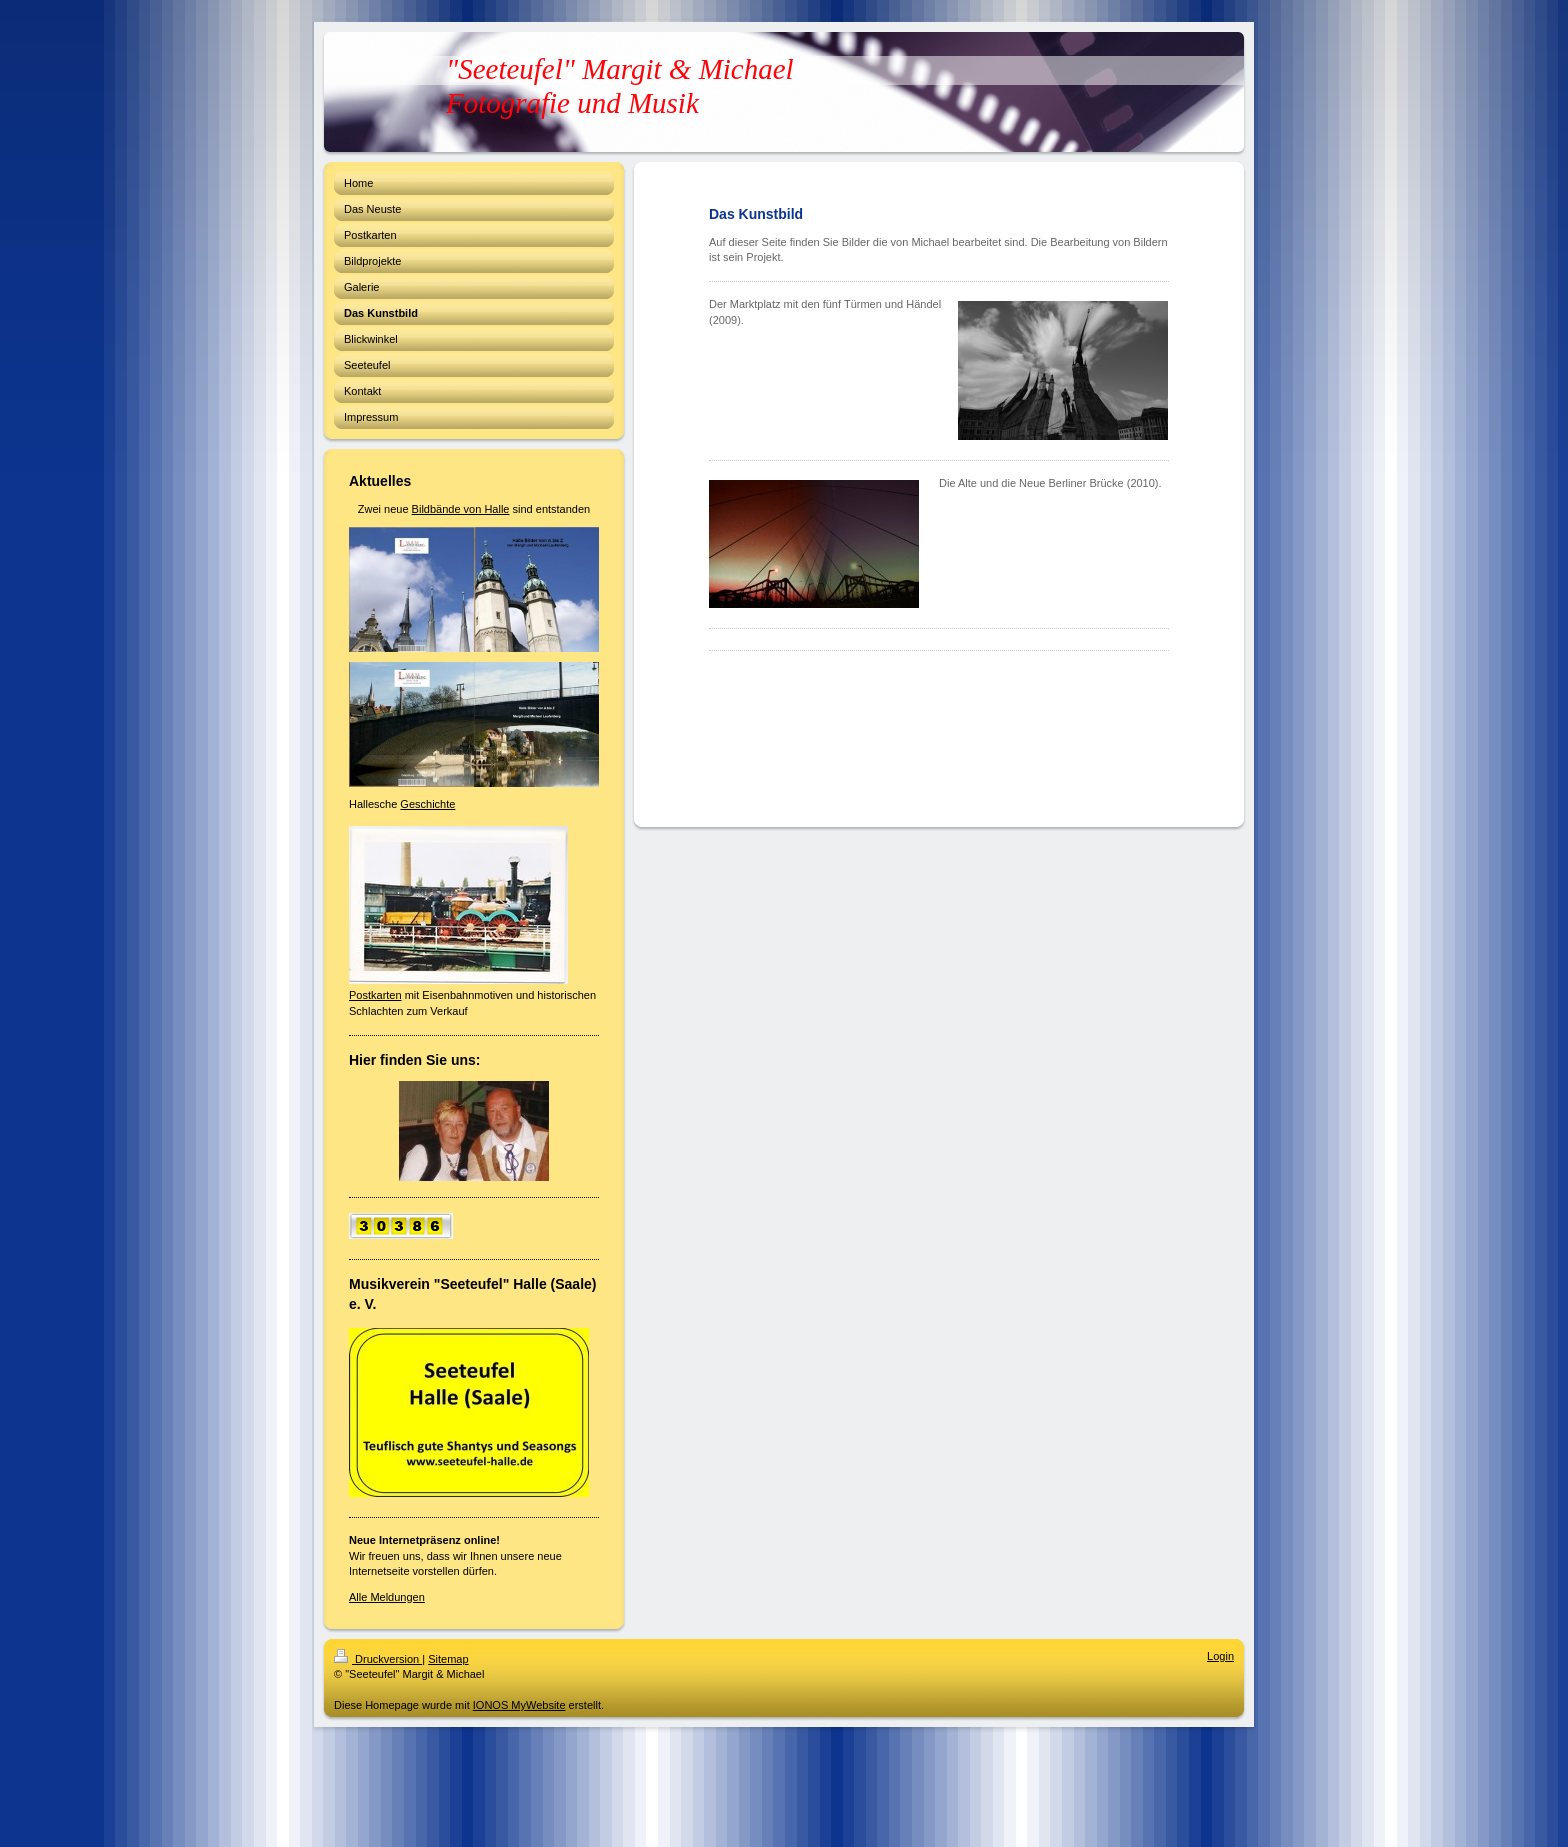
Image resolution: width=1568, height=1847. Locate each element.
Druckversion (378, 1659)
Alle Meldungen (387, 1597)
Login (1220, 1656)
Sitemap (448, 1659)
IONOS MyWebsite (519, 1705)
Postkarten (375, 995)
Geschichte (427, 804)
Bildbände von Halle (461, 509)
